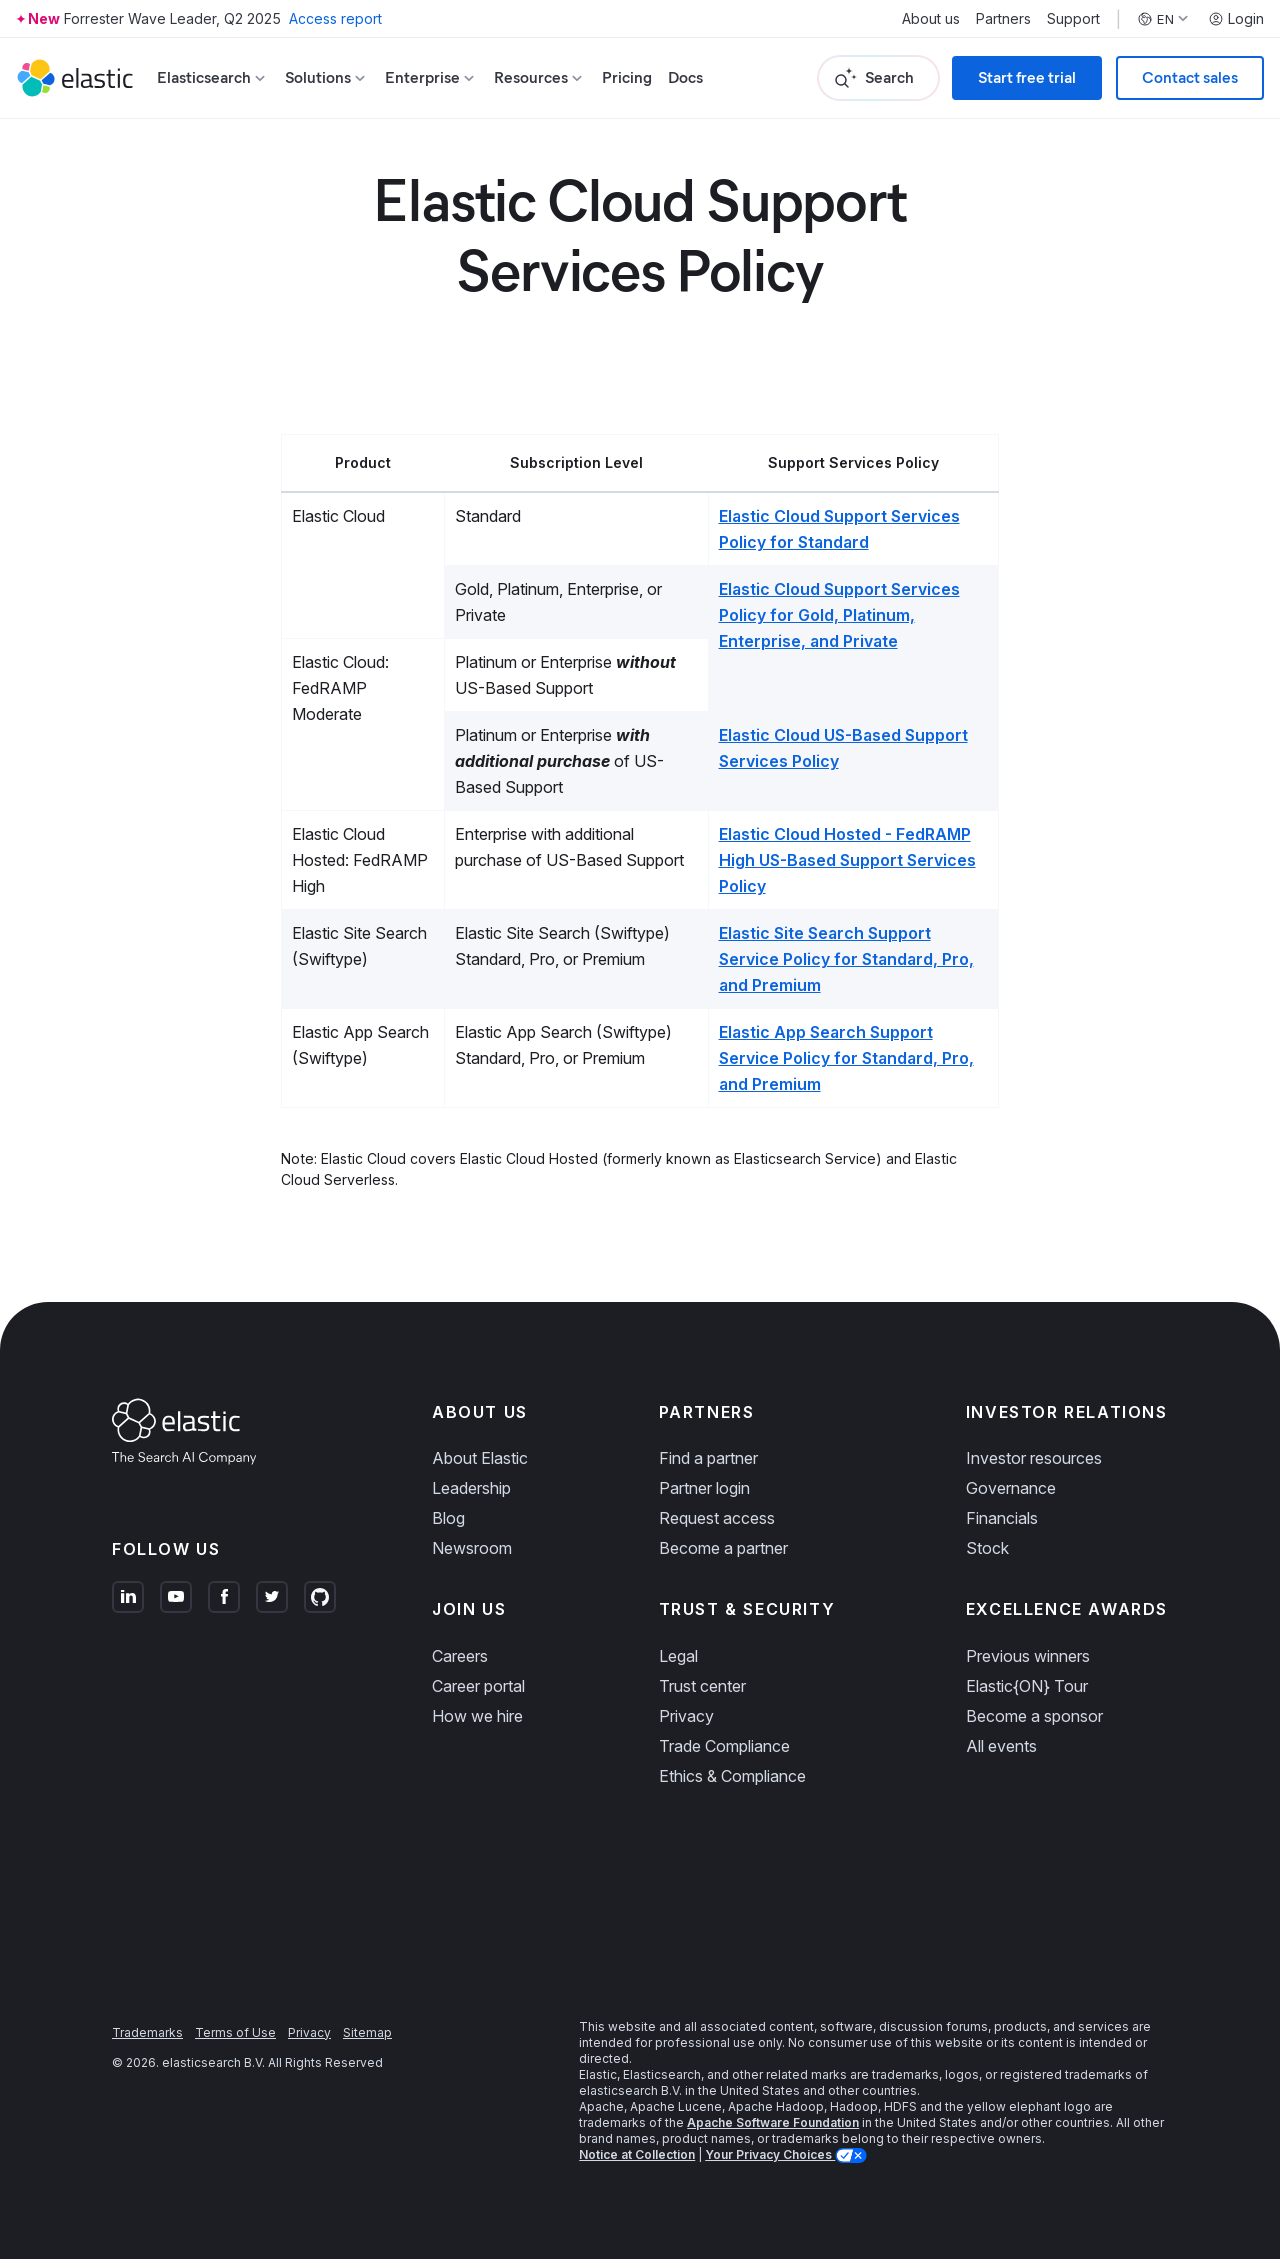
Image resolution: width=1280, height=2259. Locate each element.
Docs (685, 77)
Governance (1011, 1488)
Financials (1002, 1518)
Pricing (627, 77)
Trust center (702, 1686)
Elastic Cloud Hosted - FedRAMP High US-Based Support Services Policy (847, 860)
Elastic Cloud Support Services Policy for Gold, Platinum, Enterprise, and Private (839, 615)
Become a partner (723, 1548)
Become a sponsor (1034, 1716)
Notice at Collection (637, 2154)
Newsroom (472, 1548)
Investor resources (1034, 1458)
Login (1236, 19)
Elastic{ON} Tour (1027, 1686)
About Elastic (480, 1458)
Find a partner (708, 1458)
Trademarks (147, 2032)
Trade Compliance (724, 1746)
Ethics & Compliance (732, 1776)
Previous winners (1028, 1656)
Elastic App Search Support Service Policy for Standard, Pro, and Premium (846, 1058)
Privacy (686, 1716)
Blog (448, 1518)
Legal (678, 1656)
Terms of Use (235, 2032)
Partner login (704, 1488)
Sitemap (367, 2032)
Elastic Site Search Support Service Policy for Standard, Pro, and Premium (846, 959)
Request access (717, 1518)
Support (1073, 19)
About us (931, 19)
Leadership (471, 1488)
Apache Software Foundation (773, 2122)
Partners (1003, 19)
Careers (460, 1656)
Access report (335, 18)
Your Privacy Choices (770, 2154)
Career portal (478, 1686)
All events (1001, 1746)
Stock (987, 1548)
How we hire (477, 1716)
